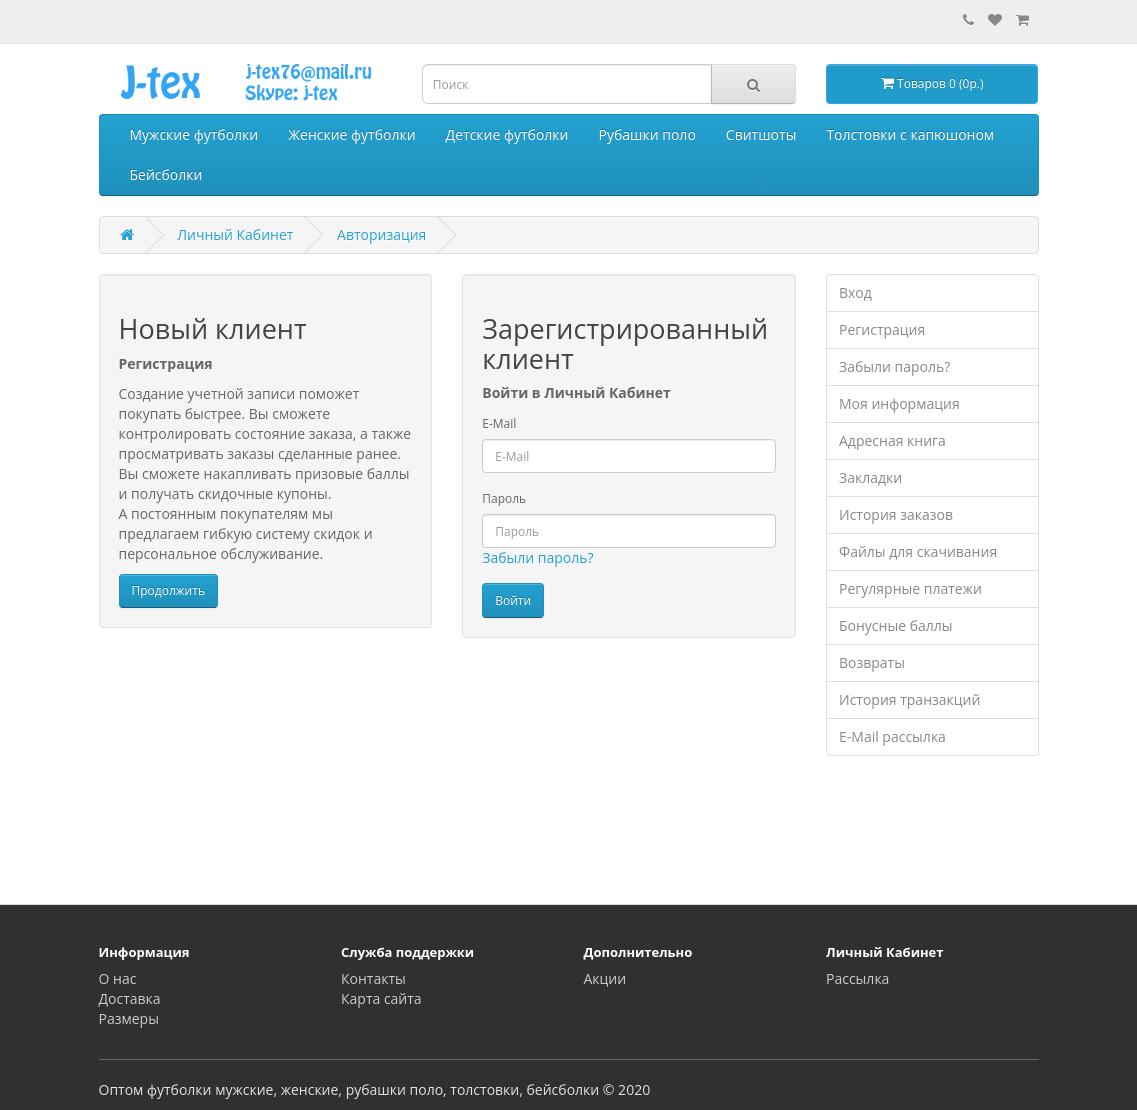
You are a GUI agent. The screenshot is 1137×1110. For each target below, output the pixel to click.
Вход (855, 292)
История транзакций (909, 699)
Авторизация (381, 234)
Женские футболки (351, 134)
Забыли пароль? (537, 557)
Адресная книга (892, 440)
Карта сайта (381, 998)
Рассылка (857, 978)
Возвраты (872, 662)
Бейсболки (166, 174)
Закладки (870, 477)
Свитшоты (761, 134)
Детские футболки (507, 134)
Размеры (129, 1018)
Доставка (130, 998)
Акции (605, 978)
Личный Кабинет (235, 234)
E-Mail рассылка (892, 736)
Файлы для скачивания (918, 551)
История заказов (896, 514)
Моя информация (899, 403)
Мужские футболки (194, 134)
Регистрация (882, 329)
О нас (118, 978)
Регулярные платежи (910, 588)
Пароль (504, 498)
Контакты (373, 978)
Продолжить (168, 590)
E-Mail (499, 423)
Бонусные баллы (896, 625)
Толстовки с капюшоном (910, 134)
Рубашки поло (647, 134)
